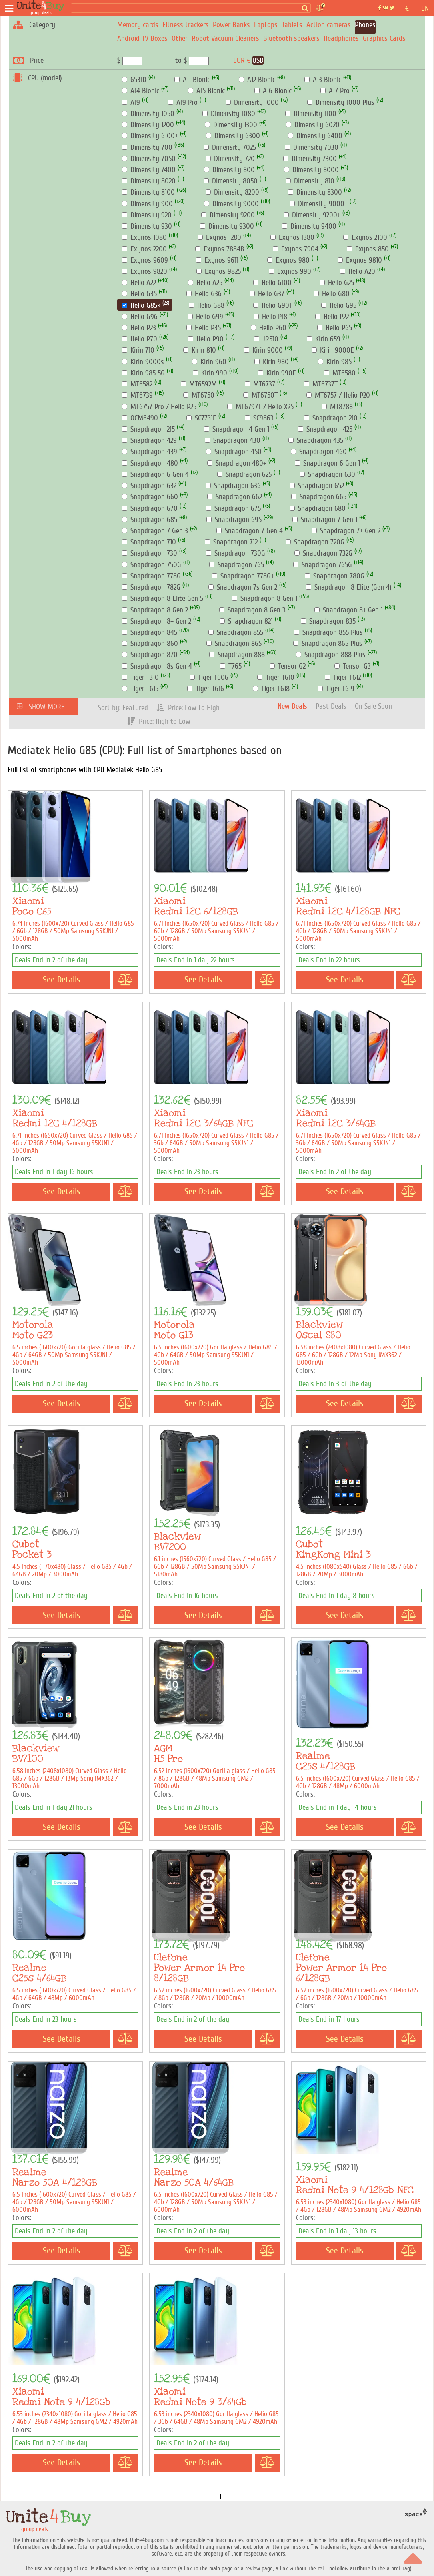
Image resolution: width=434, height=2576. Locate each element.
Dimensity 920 (147, 215)
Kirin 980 (271, 361)
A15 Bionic (206, 90)
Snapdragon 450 (234, 451)
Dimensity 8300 (315, 192)
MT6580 (340, 373)
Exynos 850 (368, 249)
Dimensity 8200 (232, 192)
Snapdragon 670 (150, 508)
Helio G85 (141, 305)
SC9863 (259, 418)
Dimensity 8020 (149, 181)
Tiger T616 (205, 688)
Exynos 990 (290, 271)
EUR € (241, 60)
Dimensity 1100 (310, 113)
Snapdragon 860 (150, 643)
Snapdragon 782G (151, 587)
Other (180, 38)
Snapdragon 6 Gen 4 (155, 474)
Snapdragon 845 (149, 632)
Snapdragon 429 (149, 440)
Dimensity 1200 (148, 124)
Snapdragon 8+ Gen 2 (156, 621)
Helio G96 (140, 316)
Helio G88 (206, 305)
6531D (134, 79)
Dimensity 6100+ (150, 135)
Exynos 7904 (295, 249)
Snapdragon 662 (234, 496)
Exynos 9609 (145, 260)
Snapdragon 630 (327, 474)
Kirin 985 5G (143, 373)
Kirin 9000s (143, 361)
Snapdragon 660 (150, 496)
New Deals (292, 706)
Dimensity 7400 (149, 169)
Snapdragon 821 (246, 621)
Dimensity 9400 (309, 226)
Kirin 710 (138, 350)
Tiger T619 (336, 688)
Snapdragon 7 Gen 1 (324, 519)
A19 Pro (183, 102)
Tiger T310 (140, 677)
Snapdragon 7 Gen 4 (249, 530)
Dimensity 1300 (231, 124)
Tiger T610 (275, 677)
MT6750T (260, 395)
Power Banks (231, 24)
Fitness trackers (185, 24)
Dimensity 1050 (148, 113)
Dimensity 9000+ (319, 203)
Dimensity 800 (229, 169)
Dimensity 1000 (252, 102)
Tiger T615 (140, 688)
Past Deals (331, 706)
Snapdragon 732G (323, 553)
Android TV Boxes (142, 38)
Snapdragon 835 (328, 621)
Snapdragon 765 (236, 564)
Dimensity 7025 (230, 147)
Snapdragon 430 (232, 440)
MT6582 (137, 384)
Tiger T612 (343, 677)
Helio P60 (268, 327)
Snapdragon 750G (151, 564)
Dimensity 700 (147, 147)
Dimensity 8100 (148, 192)
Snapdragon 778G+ (243, 576)
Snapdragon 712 (231, 542)
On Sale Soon (373, 706)
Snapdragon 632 (149, 485)
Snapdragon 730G (235, 553)
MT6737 (260, 384)
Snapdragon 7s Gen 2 (242, 587)
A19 (131, 102)
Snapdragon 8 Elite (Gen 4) (349, 587)
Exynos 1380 (292, 237)
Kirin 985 (335, 361)
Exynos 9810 (360, 260)
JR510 (266, 339)
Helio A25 (205, 282)
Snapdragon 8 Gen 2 (155, 610)
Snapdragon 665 (318, 496)
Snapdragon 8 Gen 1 (264, 598)
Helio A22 (139, 282)
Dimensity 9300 (227, 226)
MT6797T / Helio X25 (260, 406)
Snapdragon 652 (317, 485)
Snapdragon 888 (237, 654)
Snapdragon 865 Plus (327, 643)
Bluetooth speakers (291, 38)
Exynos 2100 (365, 237)
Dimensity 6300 (233, 135)
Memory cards (137, 24)
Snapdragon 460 (319, 451)
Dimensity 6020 (313, 124)
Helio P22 (332, 316)
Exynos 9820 (144, 271)
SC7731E (201, 418)
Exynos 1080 (144, 237)
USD (258, 60)
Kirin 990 (210, 373)
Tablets (292, 24)
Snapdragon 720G (315, 542)
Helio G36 (204, 293)
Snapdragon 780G (334, 576)
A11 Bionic (192, 79)
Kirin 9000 (263, 350)
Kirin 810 (199, 350)
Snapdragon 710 (149, 542)
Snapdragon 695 (234, 519)
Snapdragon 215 (148, 429)
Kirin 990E (277, 373)
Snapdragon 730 (149, 553)
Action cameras (328, 24)
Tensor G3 (352, 666)
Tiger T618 (271, 688)
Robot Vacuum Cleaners (225, 38)
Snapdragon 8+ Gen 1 (348, 610)
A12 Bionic (257, 79)
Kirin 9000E (333, 350)
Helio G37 (267, 293)
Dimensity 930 (147, 226)
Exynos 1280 (219, 237)
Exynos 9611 (217, 260)
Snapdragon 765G (322, 564)
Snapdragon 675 (233, 508)
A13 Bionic (322, 79)
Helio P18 (270, 316)
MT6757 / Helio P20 (338, 395)
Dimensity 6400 (315, 135)
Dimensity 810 (310, 181)
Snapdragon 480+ (236, 463)
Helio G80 (332, 293)
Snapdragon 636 (233, 485)
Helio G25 (337, 282)
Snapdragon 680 (318, 508)
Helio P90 (206, 339)
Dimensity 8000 (311, 169)
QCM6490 (140, 418)
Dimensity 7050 (149, 158)
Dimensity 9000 (231, 203)
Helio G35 (139, 293)
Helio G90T (272, 305)
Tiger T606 (209, 677)
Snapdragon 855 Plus (328, 632)
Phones (365, 24)
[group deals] (42, 8)
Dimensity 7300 (310, 158)
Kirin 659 (323, 339)
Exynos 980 (288, 260)
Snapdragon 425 (325, 429)
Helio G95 (338, 305)
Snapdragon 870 (150, 654)
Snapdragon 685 (149, 519)
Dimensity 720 (230, 158)
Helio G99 (205, 316)
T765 (231, 666)
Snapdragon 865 (234, 643)
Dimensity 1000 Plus (340, 102)
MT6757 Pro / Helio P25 (159, 406)
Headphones (341, 38)
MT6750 (198, 395)
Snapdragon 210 (331, 418)
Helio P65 (334, 327)
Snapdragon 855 (235, 632)
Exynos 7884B (219, 249)
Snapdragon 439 (149, 451)
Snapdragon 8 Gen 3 (252, 610)
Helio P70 (139, 339)
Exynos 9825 (218, 271)
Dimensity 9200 (228, 215)
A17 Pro (335, 90)
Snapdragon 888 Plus (331, 654)
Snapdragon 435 (315, 440)
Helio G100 (272, 282)
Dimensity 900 (147, 203)
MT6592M (199, 384)
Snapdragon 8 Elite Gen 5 (162, 598)
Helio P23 (139, 327)
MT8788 (337, 406)
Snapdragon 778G (151, 576)
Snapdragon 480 (150, 463)
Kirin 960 (209, 361)
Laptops (266, 24)
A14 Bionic (140, 90)
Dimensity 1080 (228, 113)
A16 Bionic (273, 90)
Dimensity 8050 (231, 181)
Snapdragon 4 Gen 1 (236, 429)
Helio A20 (357, 271)
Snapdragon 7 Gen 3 (155, 530)
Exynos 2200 (144, 249)
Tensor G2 (288, 666)
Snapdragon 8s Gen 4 (157, 666)
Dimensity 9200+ (312, 215)
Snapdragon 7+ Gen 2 (346, 530)
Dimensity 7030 (311, 147)
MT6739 (137, 395)
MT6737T (321, 384)
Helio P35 (203, 327)
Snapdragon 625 (244, 474)
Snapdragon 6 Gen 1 (327, 463)
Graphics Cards (384, 38)
